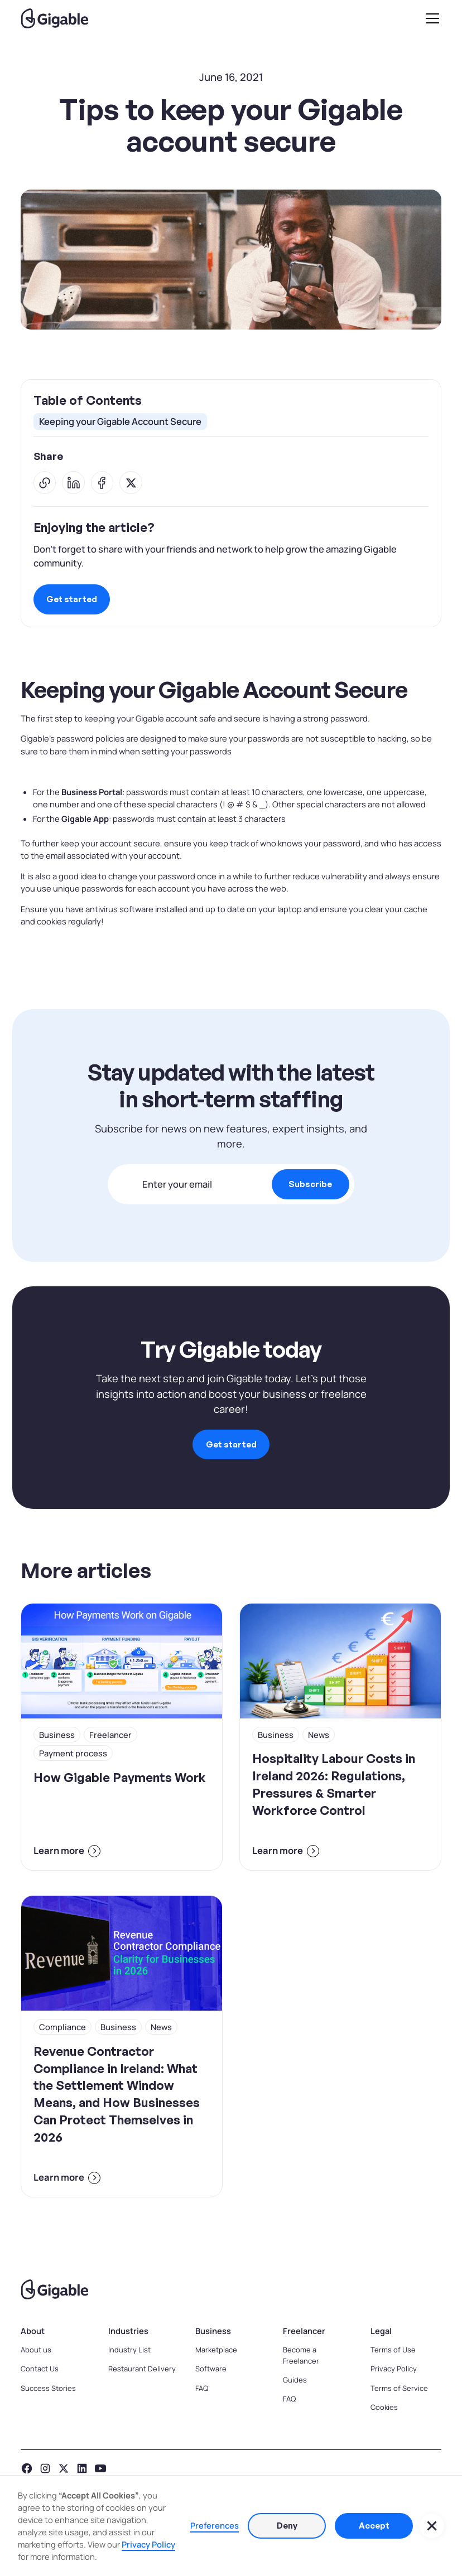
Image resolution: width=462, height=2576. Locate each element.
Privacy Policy (393, 2369)
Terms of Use (393, 2350)
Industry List (129, 2350)
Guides (295, 2380)
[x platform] (63, 2468)
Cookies (384, 2407)
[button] (430, 18)
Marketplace (216, 2350)
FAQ (201, 2388)
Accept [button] (374, 2525)
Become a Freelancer (301, 2355)
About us (36, 2350)
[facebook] (27, 2468)
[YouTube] (100, 2468)
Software (211, 2369)
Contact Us (40, 2369)
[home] (55, 18)
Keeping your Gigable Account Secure (120, 421)
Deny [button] (287, 2525)
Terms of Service (399, 2388)
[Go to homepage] (231, 2289)
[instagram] (45, 2468)
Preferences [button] (214, 2525)
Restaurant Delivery (142, 2369)
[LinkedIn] (82, 2468)
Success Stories (48, 2388)
